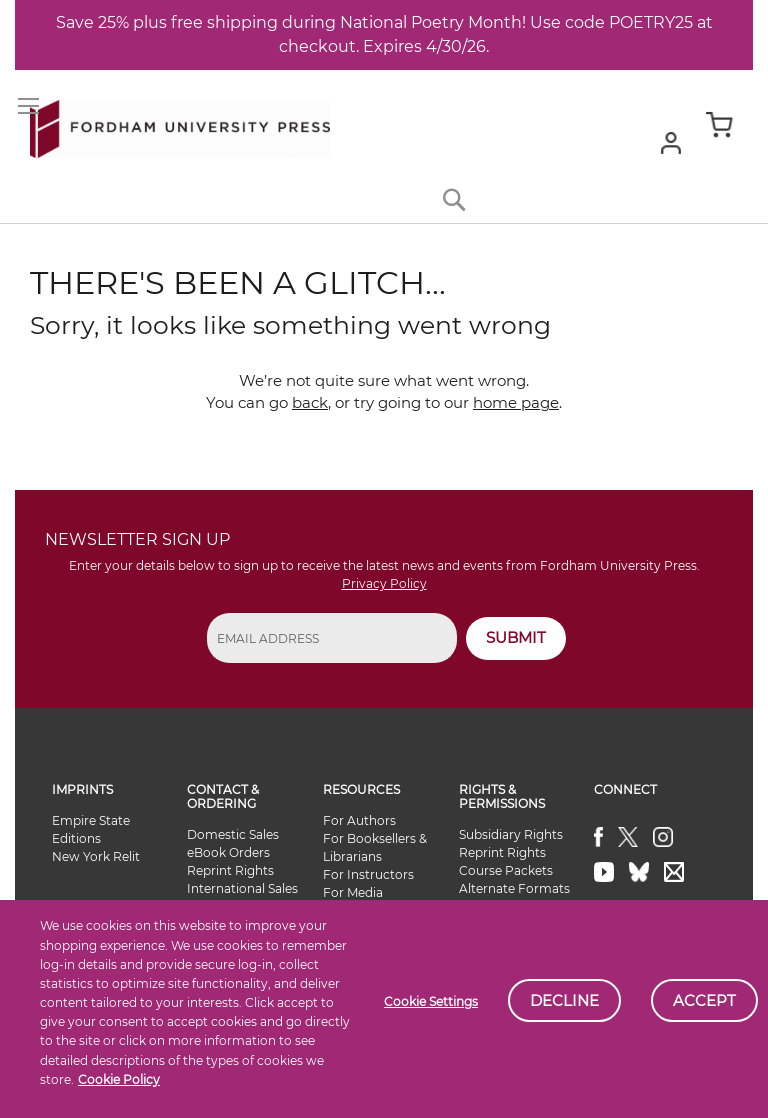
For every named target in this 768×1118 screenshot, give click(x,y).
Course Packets (506, 870)
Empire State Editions (91, 829)
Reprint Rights (230, 870)
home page (516, 402)
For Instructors (368, 874)
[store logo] (180, 125)
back (310, 402)
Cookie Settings (431, 1001)
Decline (564, 1000)
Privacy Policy (384, 583)
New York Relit (96, 856)
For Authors (359, 820)
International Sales (242, 888)
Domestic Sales (233, 834)
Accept (704, 1000)
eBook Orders (228, 852)
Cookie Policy (119, 1079)
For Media (353, 892)
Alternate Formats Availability (514, 897)
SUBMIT (516, 637)
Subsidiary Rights (511, 834)
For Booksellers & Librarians (375, 847)
